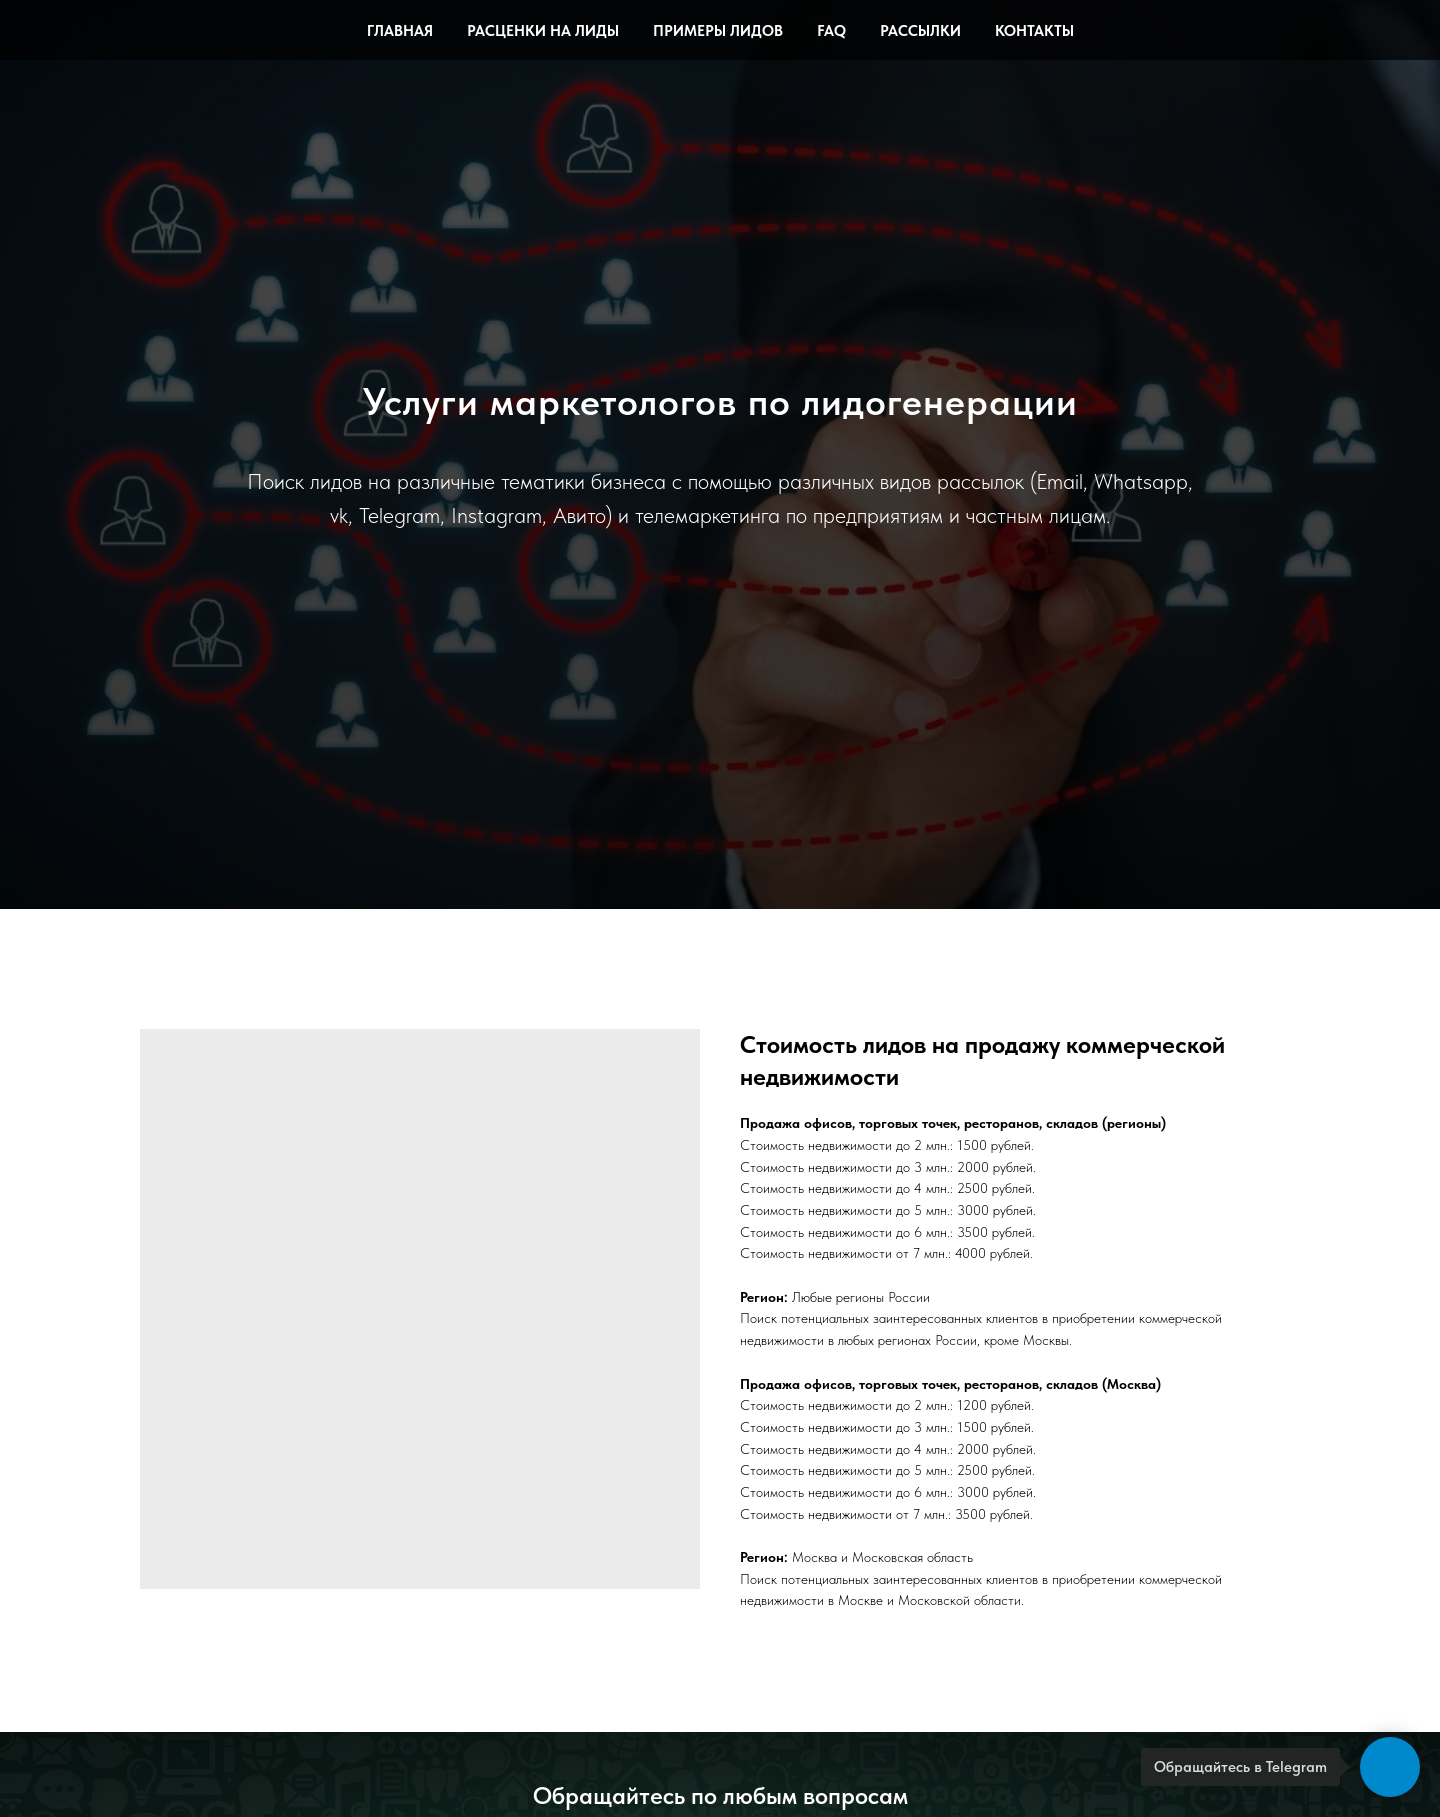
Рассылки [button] (920, 31)
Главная (400, 31)
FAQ (831, 31)
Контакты (1034, 31)
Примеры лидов (718, 31)
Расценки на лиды (543, 31)
